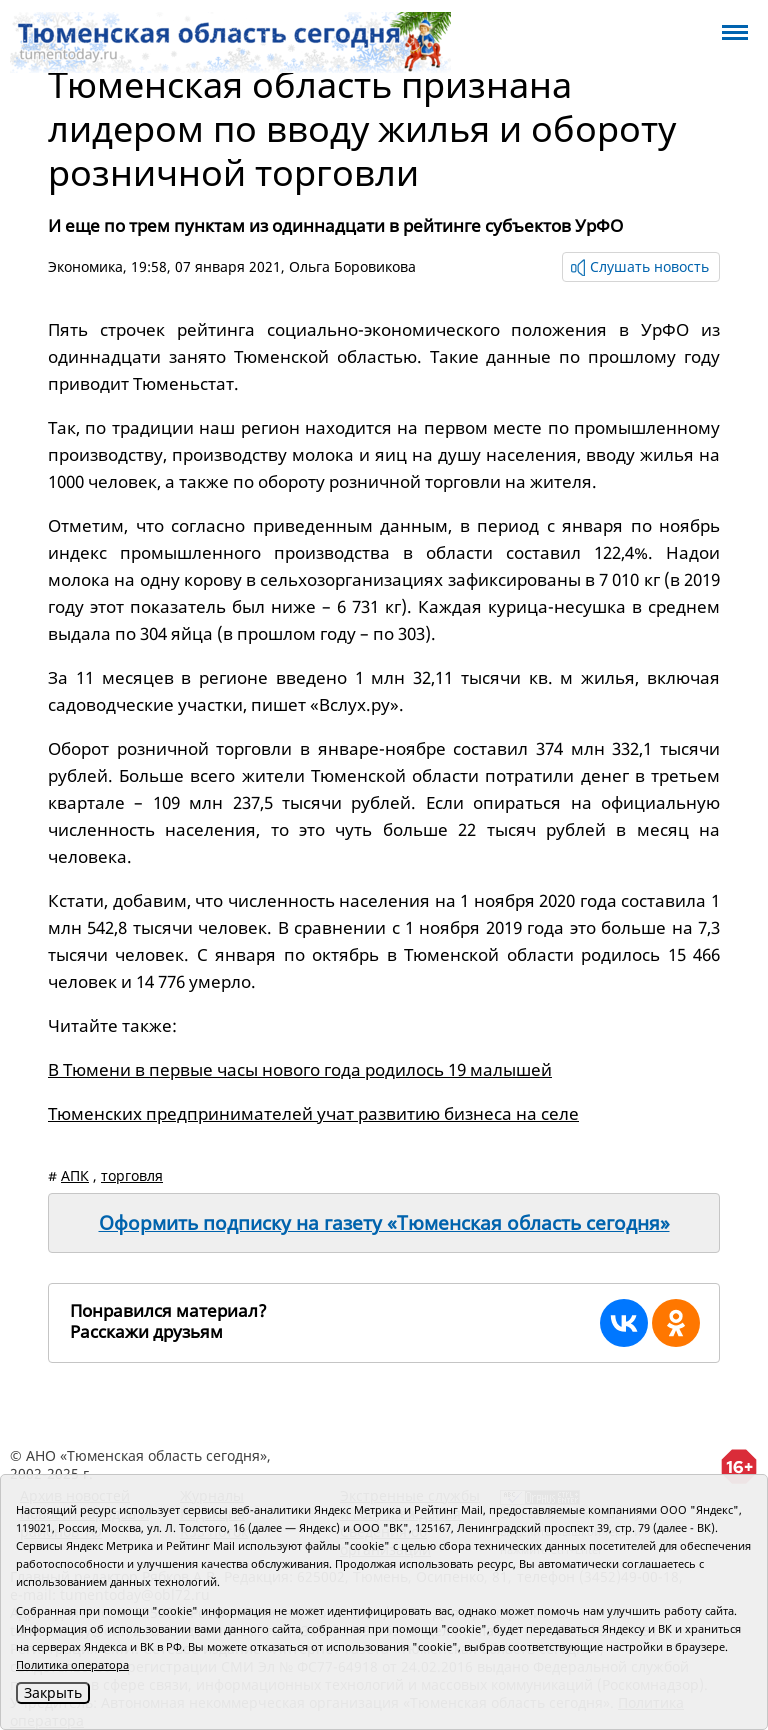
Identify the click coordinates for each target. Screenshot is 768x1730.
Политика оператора (72, 1664)
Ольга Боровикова (352, 266)
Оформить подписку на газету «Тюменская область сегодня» (384, 1223)
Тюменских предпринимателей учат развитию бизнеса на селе (313, 1113)
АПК (75, 1175)
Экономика (85, 266)
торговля (132, 1175)
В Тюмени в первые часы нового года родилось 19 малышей (300, 1069)
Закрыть (53, 1692)
